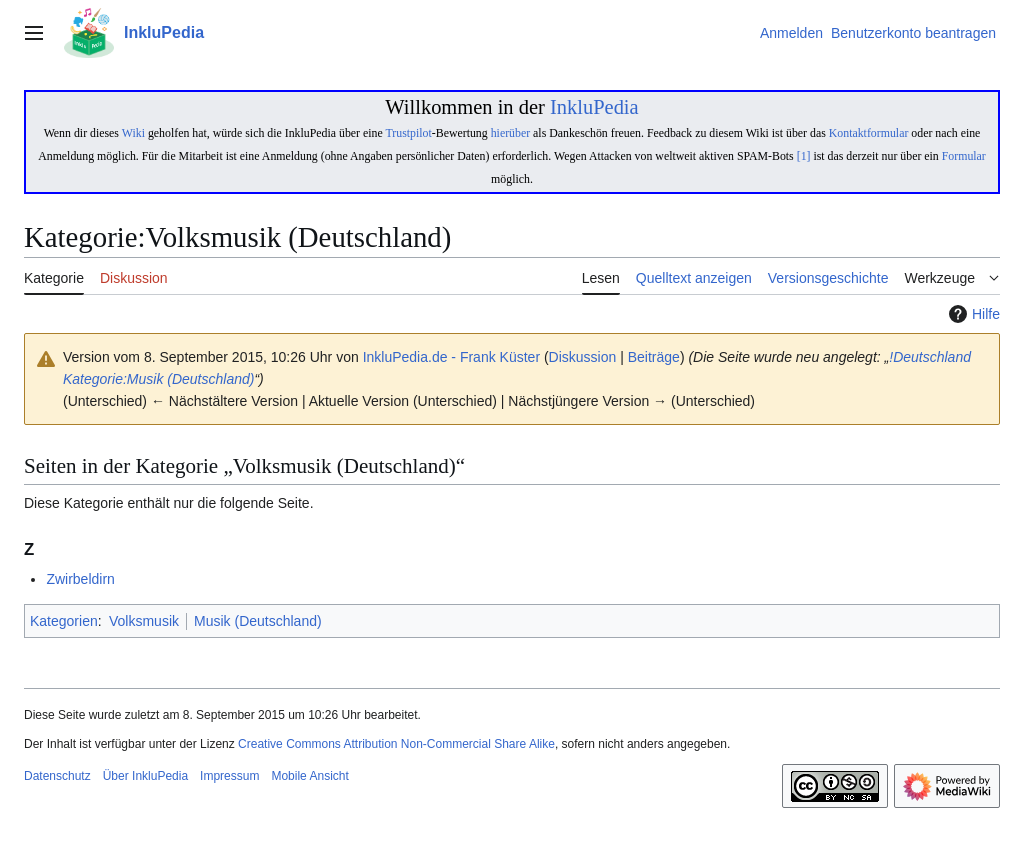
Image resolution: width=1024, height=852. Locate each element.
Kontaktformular (869, 133)
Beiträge (654, 357)
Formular (964, 156)
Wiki (133, 133)
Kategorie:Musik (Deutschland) (158, 379)
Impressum (229, 776)
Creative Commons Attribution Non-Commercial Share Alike (396, 744)
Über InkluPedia (145, 776)
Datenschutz (57, 776)
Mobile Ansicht (309, 776)
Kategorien (64, 621)
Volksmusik (144, 621)
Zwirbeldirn (80, 579)
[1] (804, 156)
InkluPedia (594, 107)
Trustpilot (408, 133)
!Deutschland (930, 357)
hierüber (510, 133)
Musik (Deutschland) (258, 621)
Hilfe (972, 314)
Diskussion (583, 357)
